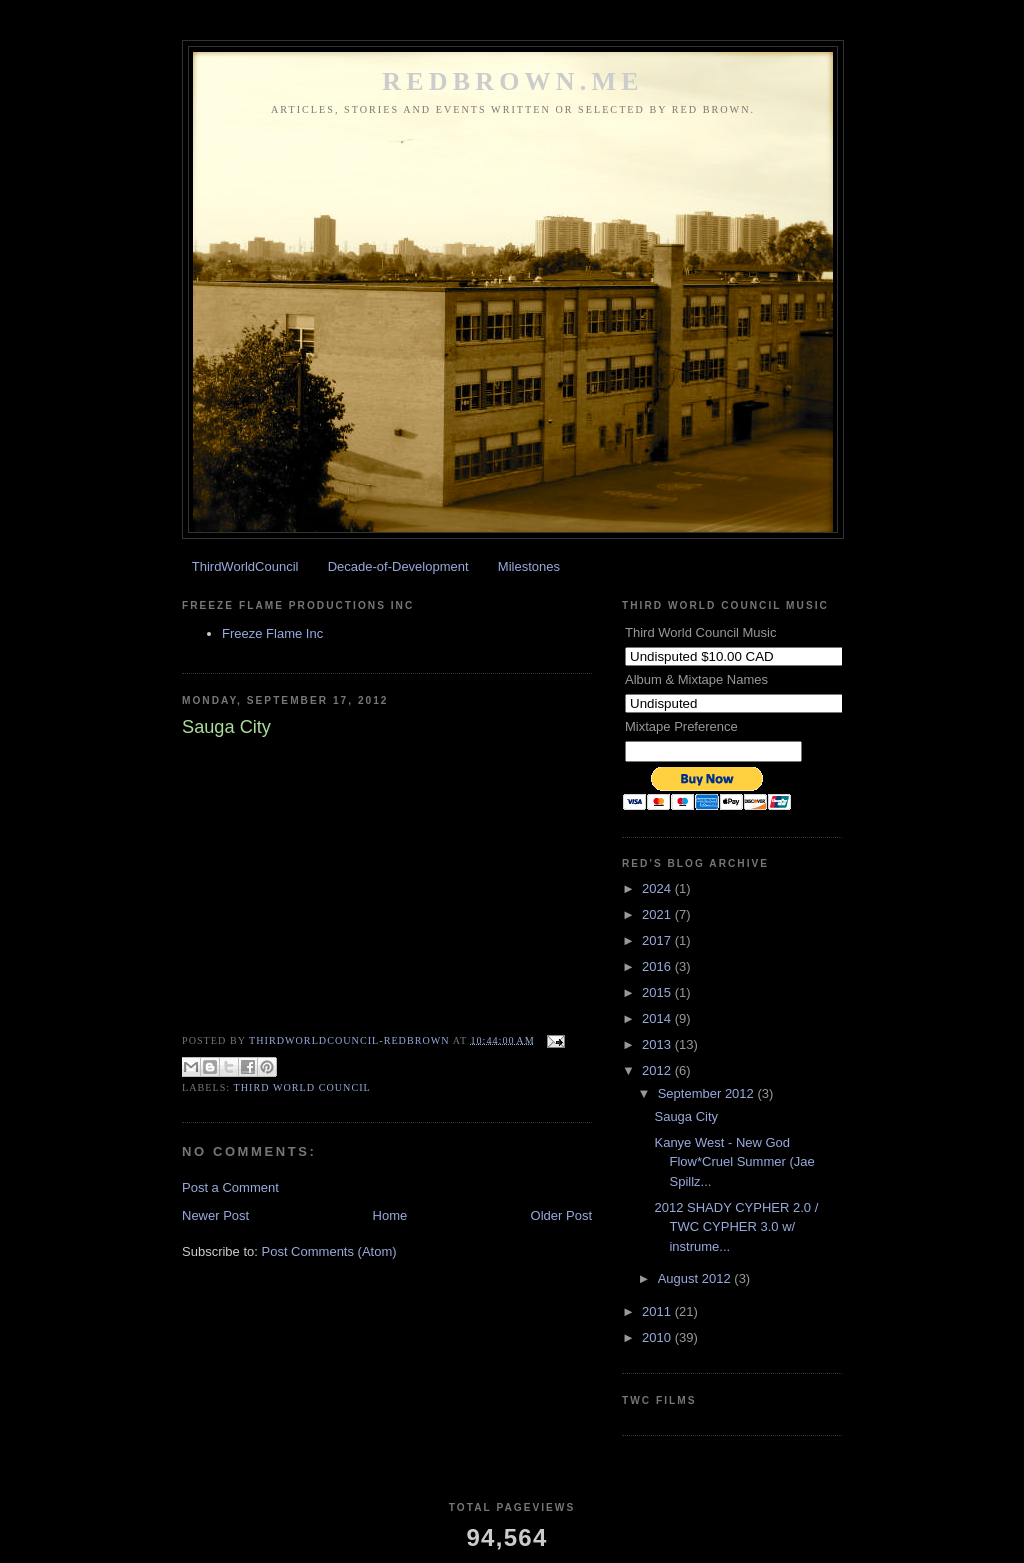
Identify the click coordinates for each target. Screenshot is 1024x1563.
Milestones (529, 566)
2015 (658, 992)
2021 (658, 914)
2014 (658, 1018)
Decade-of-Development (398, 566)
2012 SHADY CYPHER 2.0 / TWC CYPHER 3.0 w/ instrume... (736, 1227)
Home (390, 1215)
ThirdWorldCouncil (245, 566)
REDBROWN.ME (513, 81)
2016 (658, 966)
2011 (658, 1311)
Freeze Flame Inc (272, 633)
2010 (658, 1337)
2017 (658, 940)
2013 (658, 1044)
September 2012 (708, 1093)
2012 (658, 1070)
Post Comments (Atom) (329, 1251)
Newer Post (215, 1215)
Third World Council (302, 1087)
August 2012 (696, 1278)
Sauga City (686, 1116)
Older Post (561, 1215)
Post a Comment (230, 1187)
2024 (658, 888)
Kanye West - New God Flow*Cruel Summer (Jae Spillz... (734, 1162)
